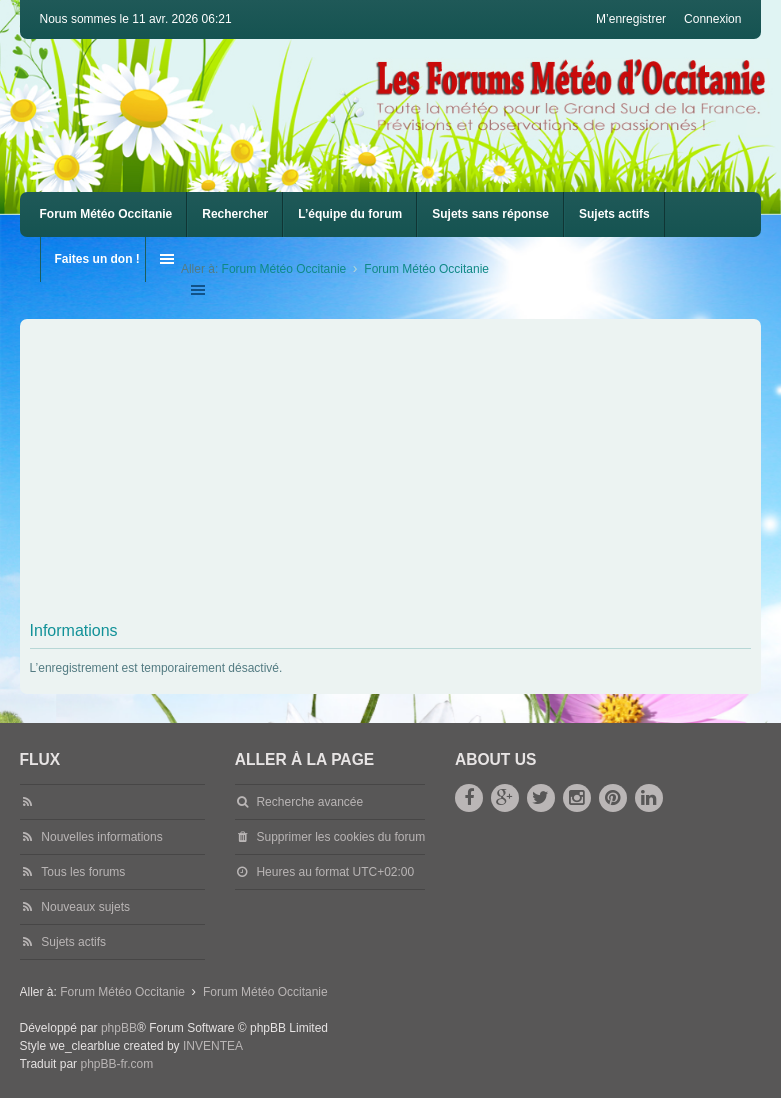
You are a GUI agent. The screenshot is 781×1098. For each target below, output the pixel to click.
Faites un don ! (97, 259)
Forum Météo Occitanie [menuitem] (106, 214)
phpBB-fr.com (116, 1064)
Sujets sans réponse (490, 214)
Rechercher (235, 214)
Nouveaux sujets (85, 907)
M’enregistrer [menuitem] (631, 19)
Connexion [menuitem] (712, 19)
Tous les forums (83, 872)
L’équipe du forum (350, 214)
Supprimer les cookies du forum (340, 837)
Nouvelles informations (101, 837)
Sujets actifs (614, 214)
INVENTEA (213, 1046)
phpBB (119, 1028)
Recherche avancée (309, 802)
